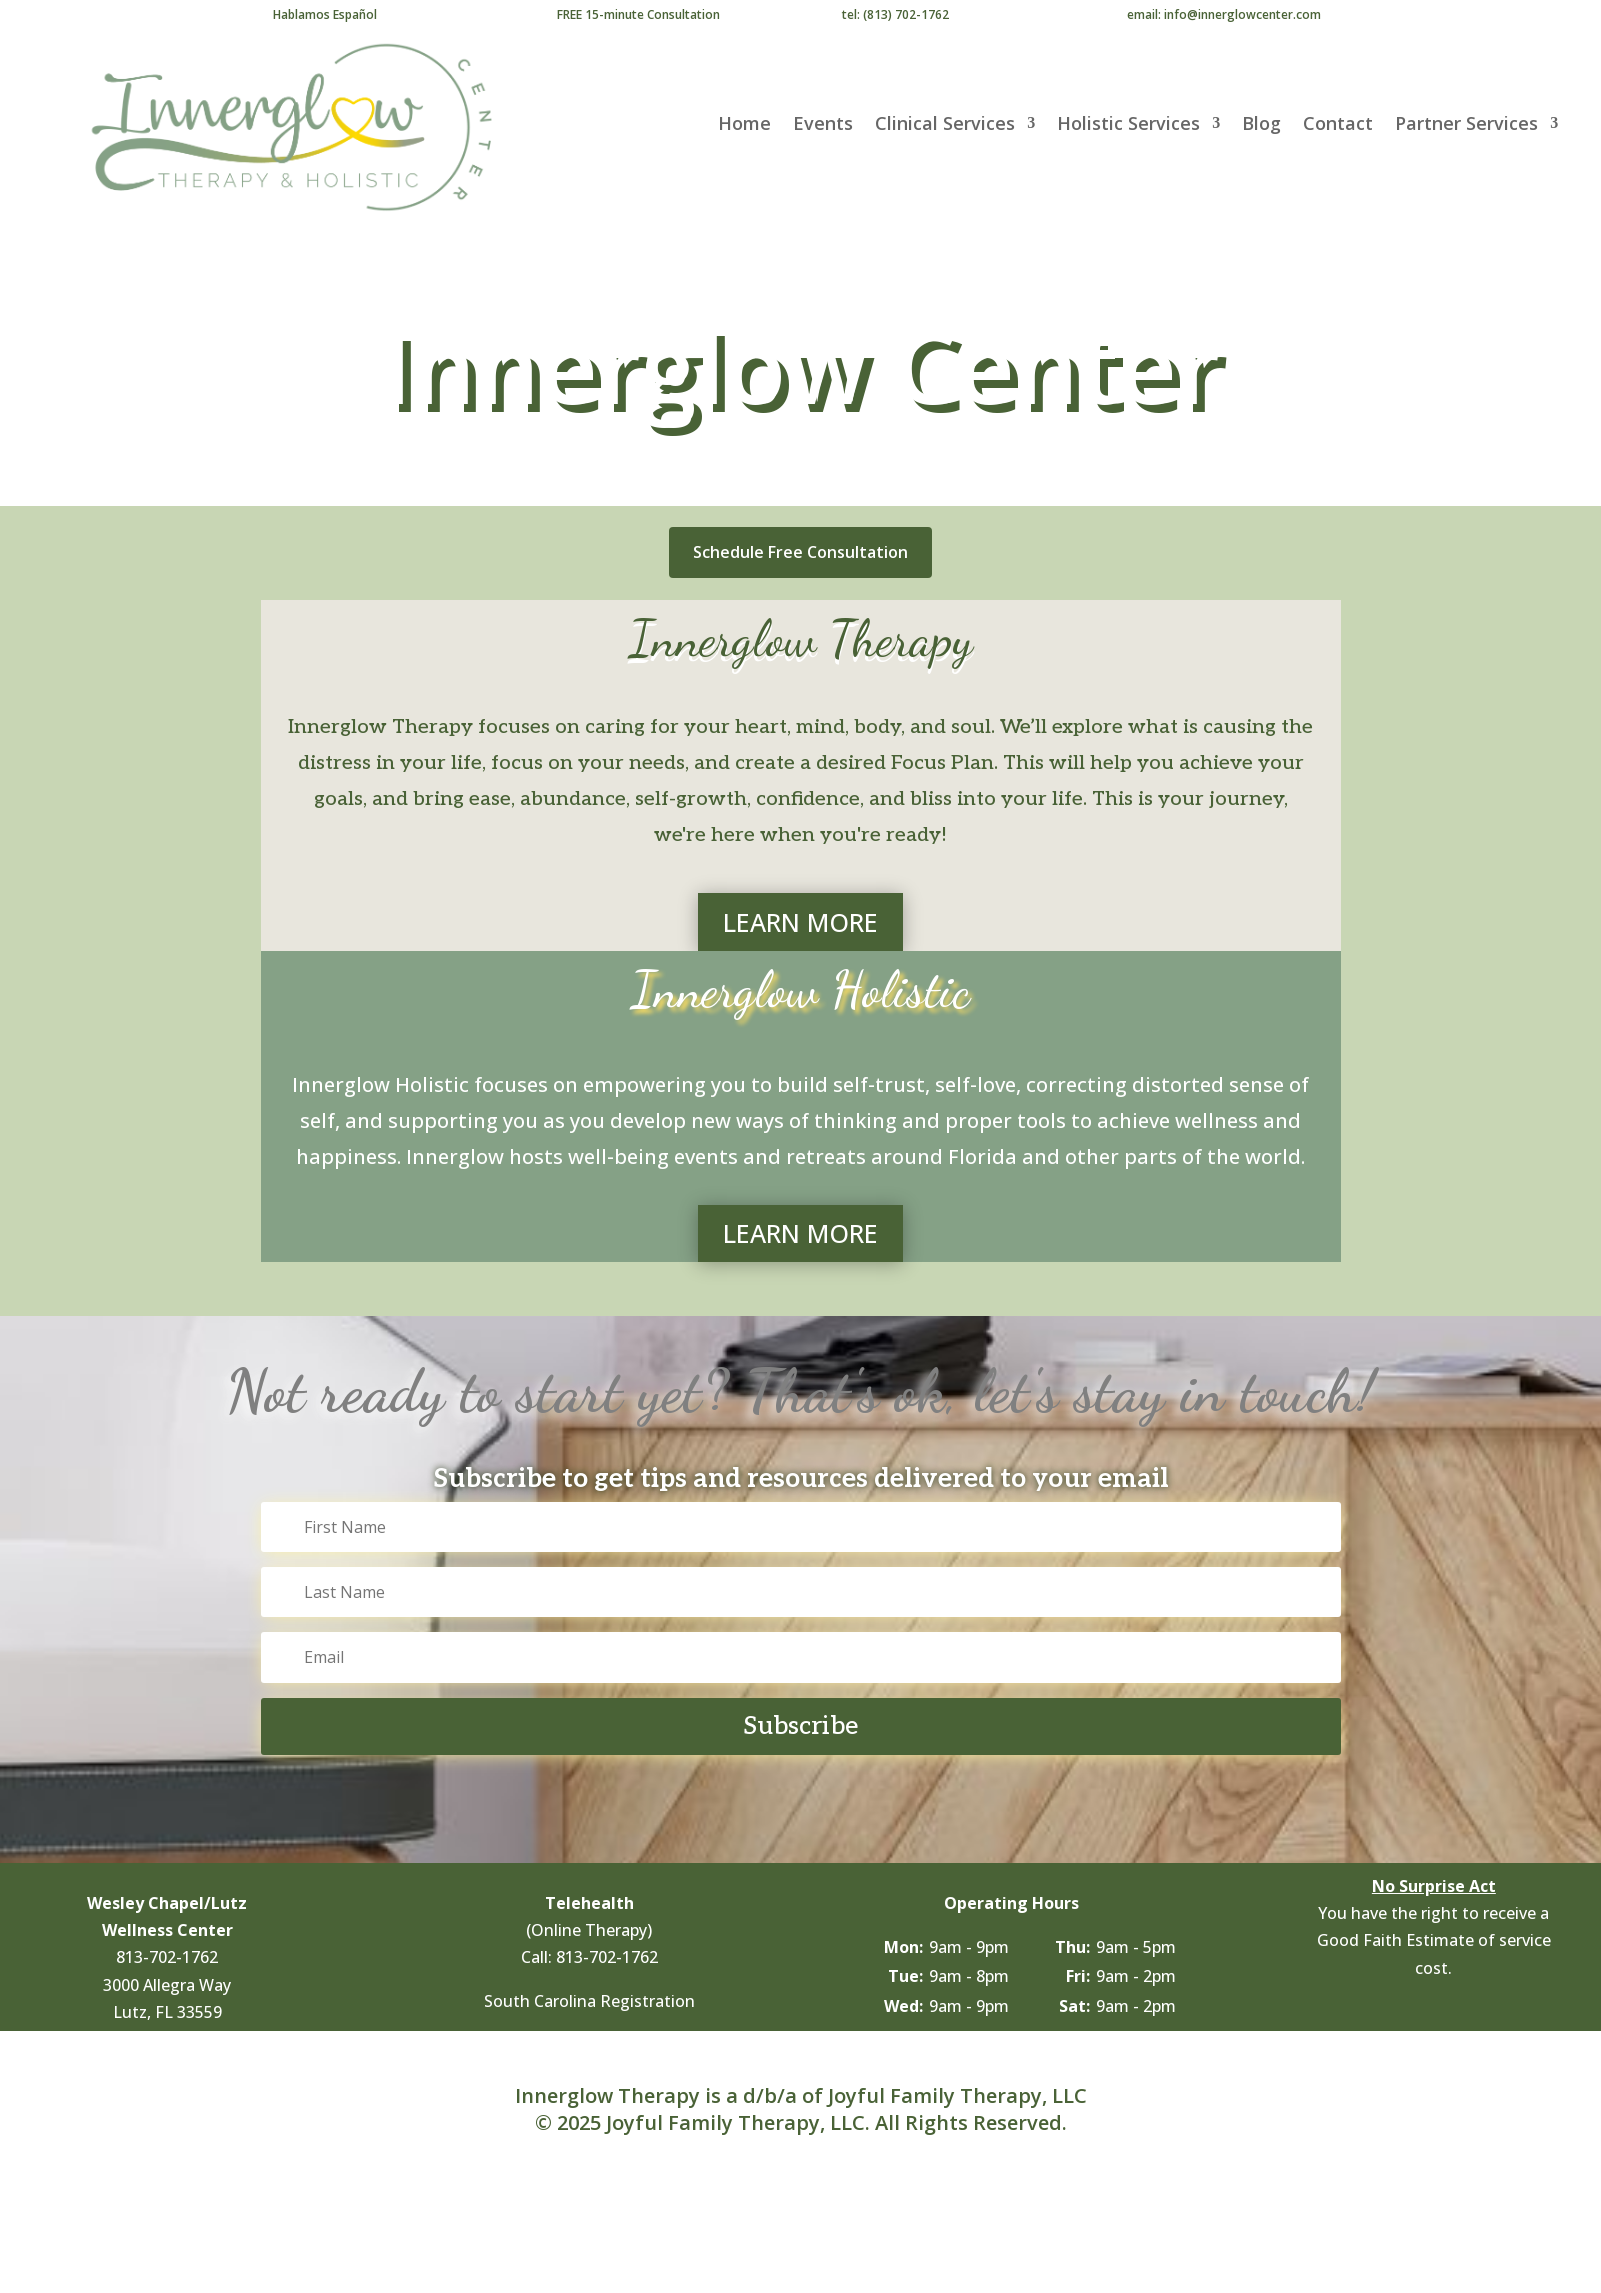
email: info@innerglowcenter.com (1224, 14)
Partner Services (1466, 125)
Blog (1261, 125)
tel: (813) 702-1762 (895, 14)
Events (823, 125)
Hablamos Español (325, 14)
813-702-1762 (167, 1957)
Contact (1338, 125)
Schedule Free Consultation (800, 552)
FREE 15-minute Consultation (638, 14)
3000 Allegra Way (167, 1985)
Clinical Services (945, 125)
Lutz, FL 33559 (167, 2012)
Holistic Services (1128, 125)
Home (744, 125)
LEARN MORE (800, 922)
